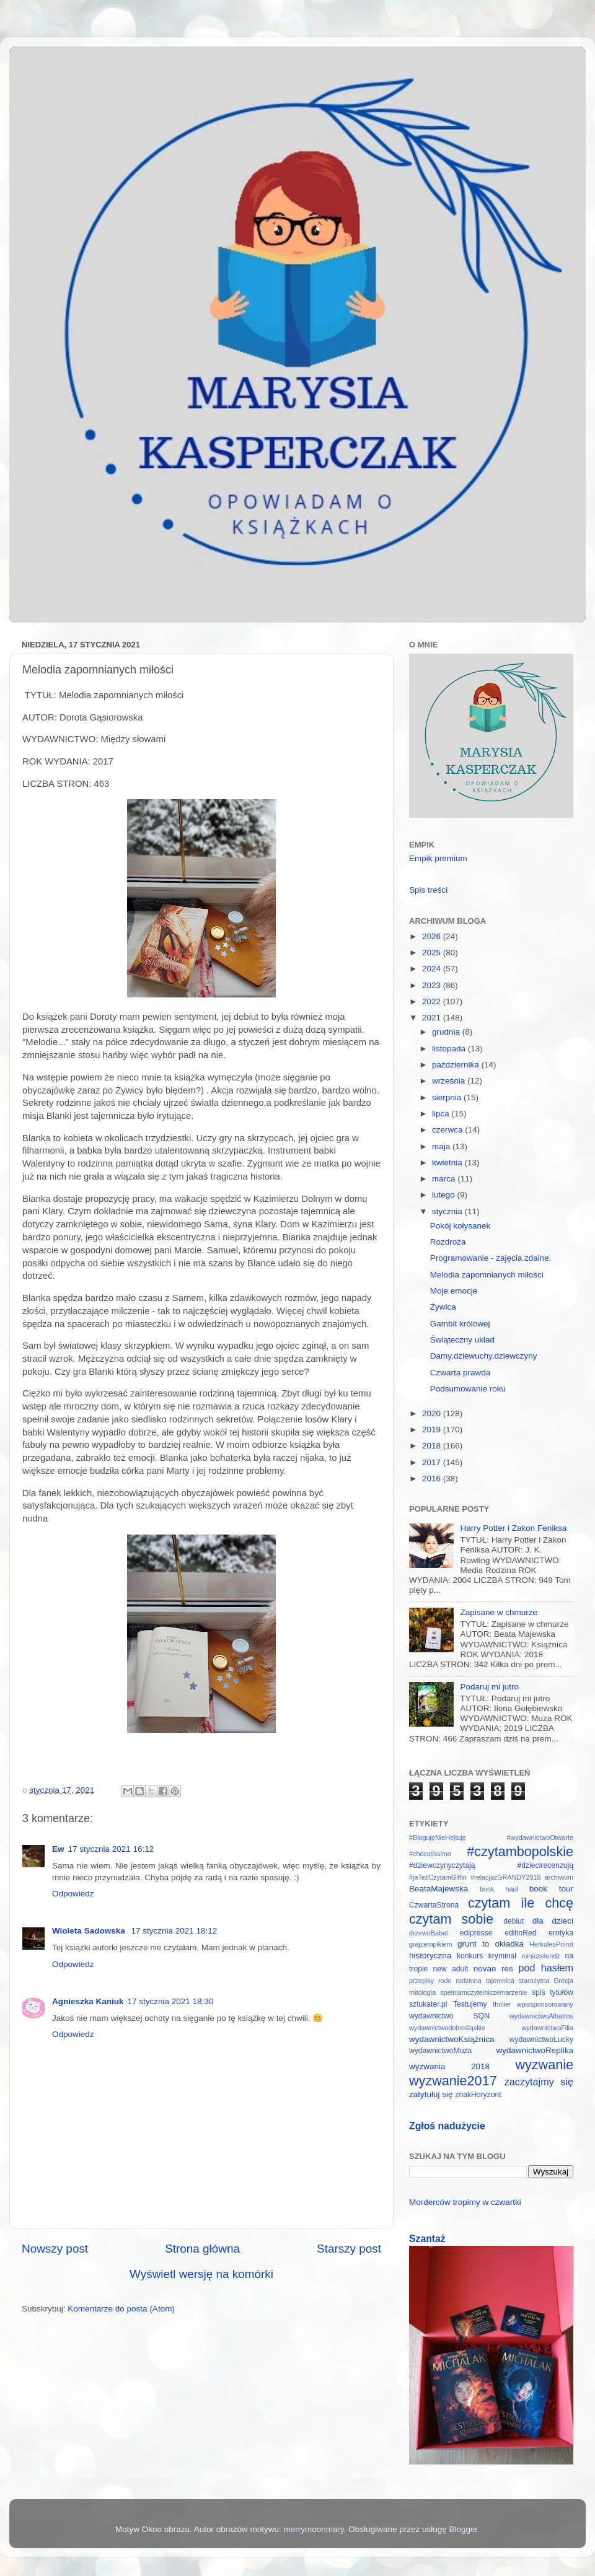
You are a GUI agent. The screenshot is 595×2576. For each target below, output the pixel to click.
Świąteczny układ (462, 1339)
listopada (450, 1048)
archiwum (559, 1877)
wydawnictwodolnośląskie (447, 2027)
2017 (432, 1462)
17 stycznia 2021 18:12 (174, 1930)
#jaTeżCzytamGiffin (438, 1877)
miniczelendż (540, 1956)
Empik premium (438, 858)
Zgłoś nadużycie (447, 2126)
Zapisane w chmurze (498, 1612)
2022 (432, 1001)
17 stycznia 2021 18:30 (171, 2001)
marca (444, 1178)
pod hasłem (545, 1967)
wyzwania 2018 (449, 2066)
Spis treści (428, 890)
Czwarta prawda (460, 1372)
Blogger (463, 2529)
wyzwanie (544, 2064)
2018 (432, 1445)
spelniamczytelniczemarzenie (483, 1992)
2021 (432, 1017)
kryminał (502, 1956)
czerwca (448, 1129)
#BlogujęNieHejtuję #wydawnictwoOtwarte (491, 1837)
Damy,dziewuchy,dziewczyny (483, 1355)
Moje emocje (454, 1290)
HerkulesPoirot (551, 1944)
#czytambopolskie (520, 1851)
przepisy (421, 1980)
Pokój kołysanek (460, 1225)
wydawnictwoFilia (547, 2027)
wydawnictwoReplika (534, 2050)
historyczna (430, 1955)
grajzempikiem (430, 1944)
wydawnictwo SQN (449, 2016)
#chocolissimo (430, 1853)
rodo (445, 1980)
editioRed (520, 1933)
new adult (451, 1969)
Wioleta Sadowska (89, 1930)
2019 (432, 1429)
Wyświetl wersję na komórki (201, 2273)
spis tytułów (552, 1992)
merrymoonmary (314, 2529)
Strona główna (202, 2248)
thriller (502, 2004)
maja (442, 1146)
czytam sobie (451, 1919)
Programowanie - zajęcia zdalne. (491, 1258)
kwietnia (448, 1162)
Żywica (443, 1307)
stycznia (448, 1211)
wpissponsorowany (545, 2004)
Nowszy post (55, 2248)
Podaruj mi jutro (489, 1686)
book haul (499, 1889)
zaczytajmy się (539, 2081)
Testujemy (470, 2004)
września (449, 1080)
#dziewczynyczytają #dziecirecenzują (491, 1865)
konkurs (470, 1956)
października (457, 1064)
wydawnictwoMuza (440, 2050)
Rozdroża (448, 1241)
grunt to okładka (490, 1943)
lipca (442, 1113)
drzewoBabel (428, 1933)
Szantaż (427, 2238)
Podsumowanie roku (468, 1388)
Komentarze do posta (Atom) (121, 2308)
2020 (432, 1413)
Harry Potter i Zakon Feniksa (513, 1528)
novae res (493, 1968)
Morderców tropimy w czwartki (465, 2202)
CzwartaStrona (434, 1905)
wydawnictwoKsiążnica (451, 2039)
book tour (551, 1888)
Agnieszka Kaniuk (88, 2001)
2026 (432, 936)
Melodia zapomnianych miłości (487, 1274)
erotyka (561, 1933)
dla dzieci (552, 1920)
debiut (513, 1921)
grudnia (447, 1031)
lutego (444, 1194)
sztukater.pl (428, 2004)
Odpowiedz (73, 1893)
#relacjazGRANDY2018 (505, 1877)
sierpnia (448, 1097)
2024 (432, 968)
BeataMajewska (438, 1888)
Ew (58, 1849)
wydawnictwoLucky (541, 2039)
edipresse (476, 1933)
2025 (432, 952)
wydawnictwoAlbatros (541, 2016)
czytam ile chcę (520, 1903)
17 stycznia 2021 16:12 (111, 1849)
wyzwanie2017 (453, 2080)
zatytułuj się (431, 2094)
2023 (432, 985)
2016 (432, 1478)
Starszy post (349, 2248)
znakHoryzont (478, 2094)
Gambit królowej (460, 1323)
